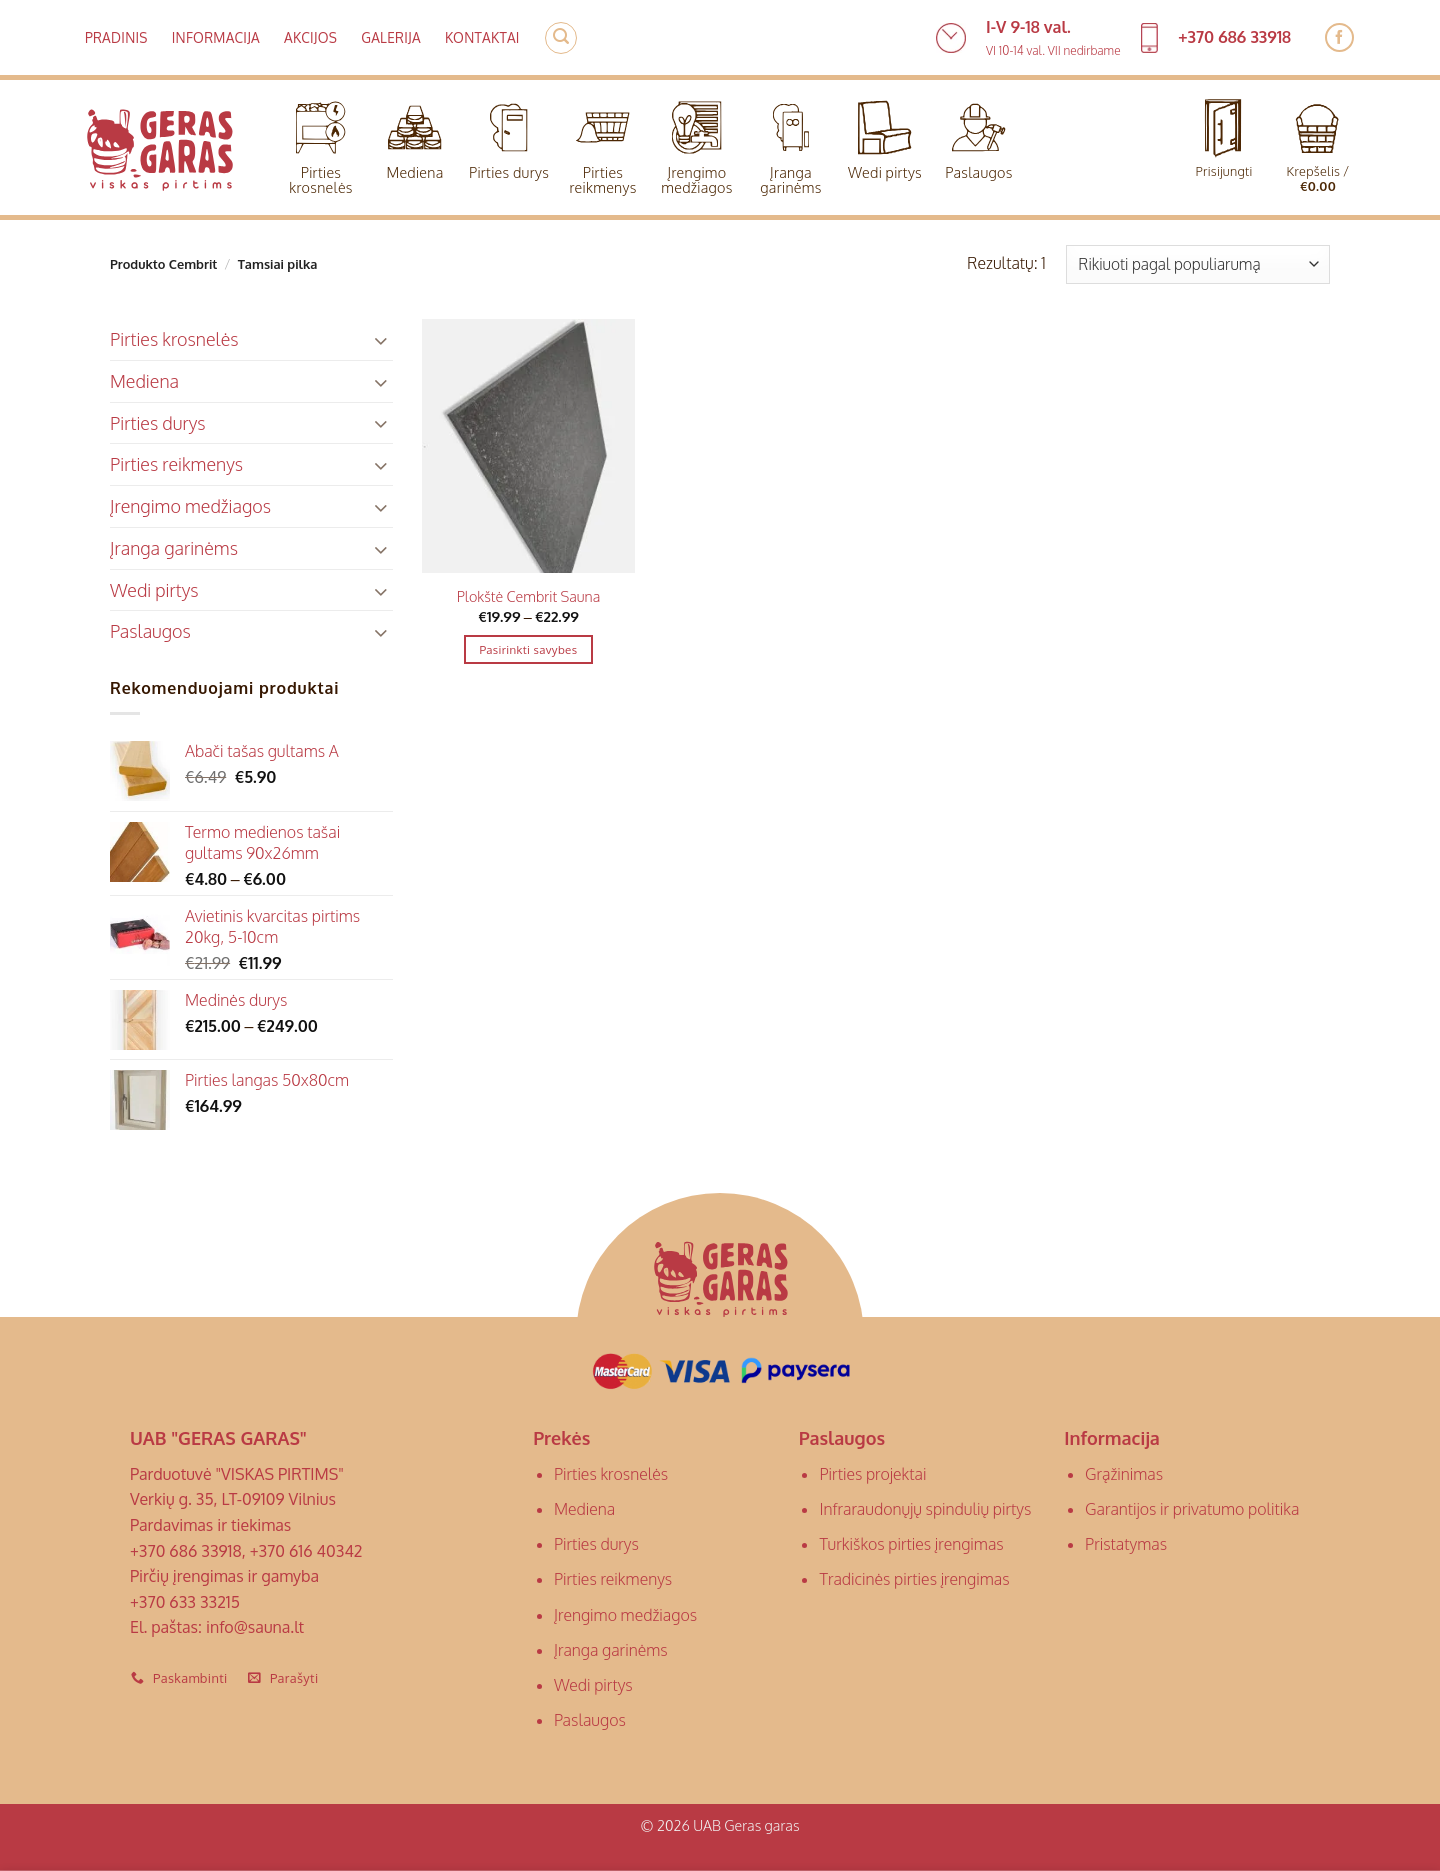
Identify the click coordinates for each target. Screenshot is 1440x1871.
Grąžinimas (1124, 1474)
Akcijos (310, 37)
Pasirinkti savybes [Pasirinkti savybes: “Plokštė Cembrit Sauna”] (528, 649)
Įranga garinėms (790, 143)
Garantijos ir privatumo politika (1192, 1509)
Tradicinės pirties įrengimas (914, 1579)
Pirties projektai (872, 1474)
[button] (561, 38)
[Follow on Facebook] (1339, 37)
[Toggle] (381, 339)
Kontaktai (482, 37)
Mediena (414, 135)
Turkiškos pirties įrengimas (911, 1544)
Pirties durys (509, 135)
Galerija (391, 37)
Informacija (216, 37)
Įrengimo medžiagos (696, 143)
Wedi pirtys (885, 135)
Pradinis (116, 37)
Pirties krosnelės (320, 143)
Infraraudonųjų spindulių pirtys (925, 1509)
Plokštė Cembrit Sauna (529, 596)
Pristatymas (1126, 1544)
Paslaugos (978, 135)
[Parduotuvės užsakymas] (1198, 264)
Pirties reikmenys (602, 143)
